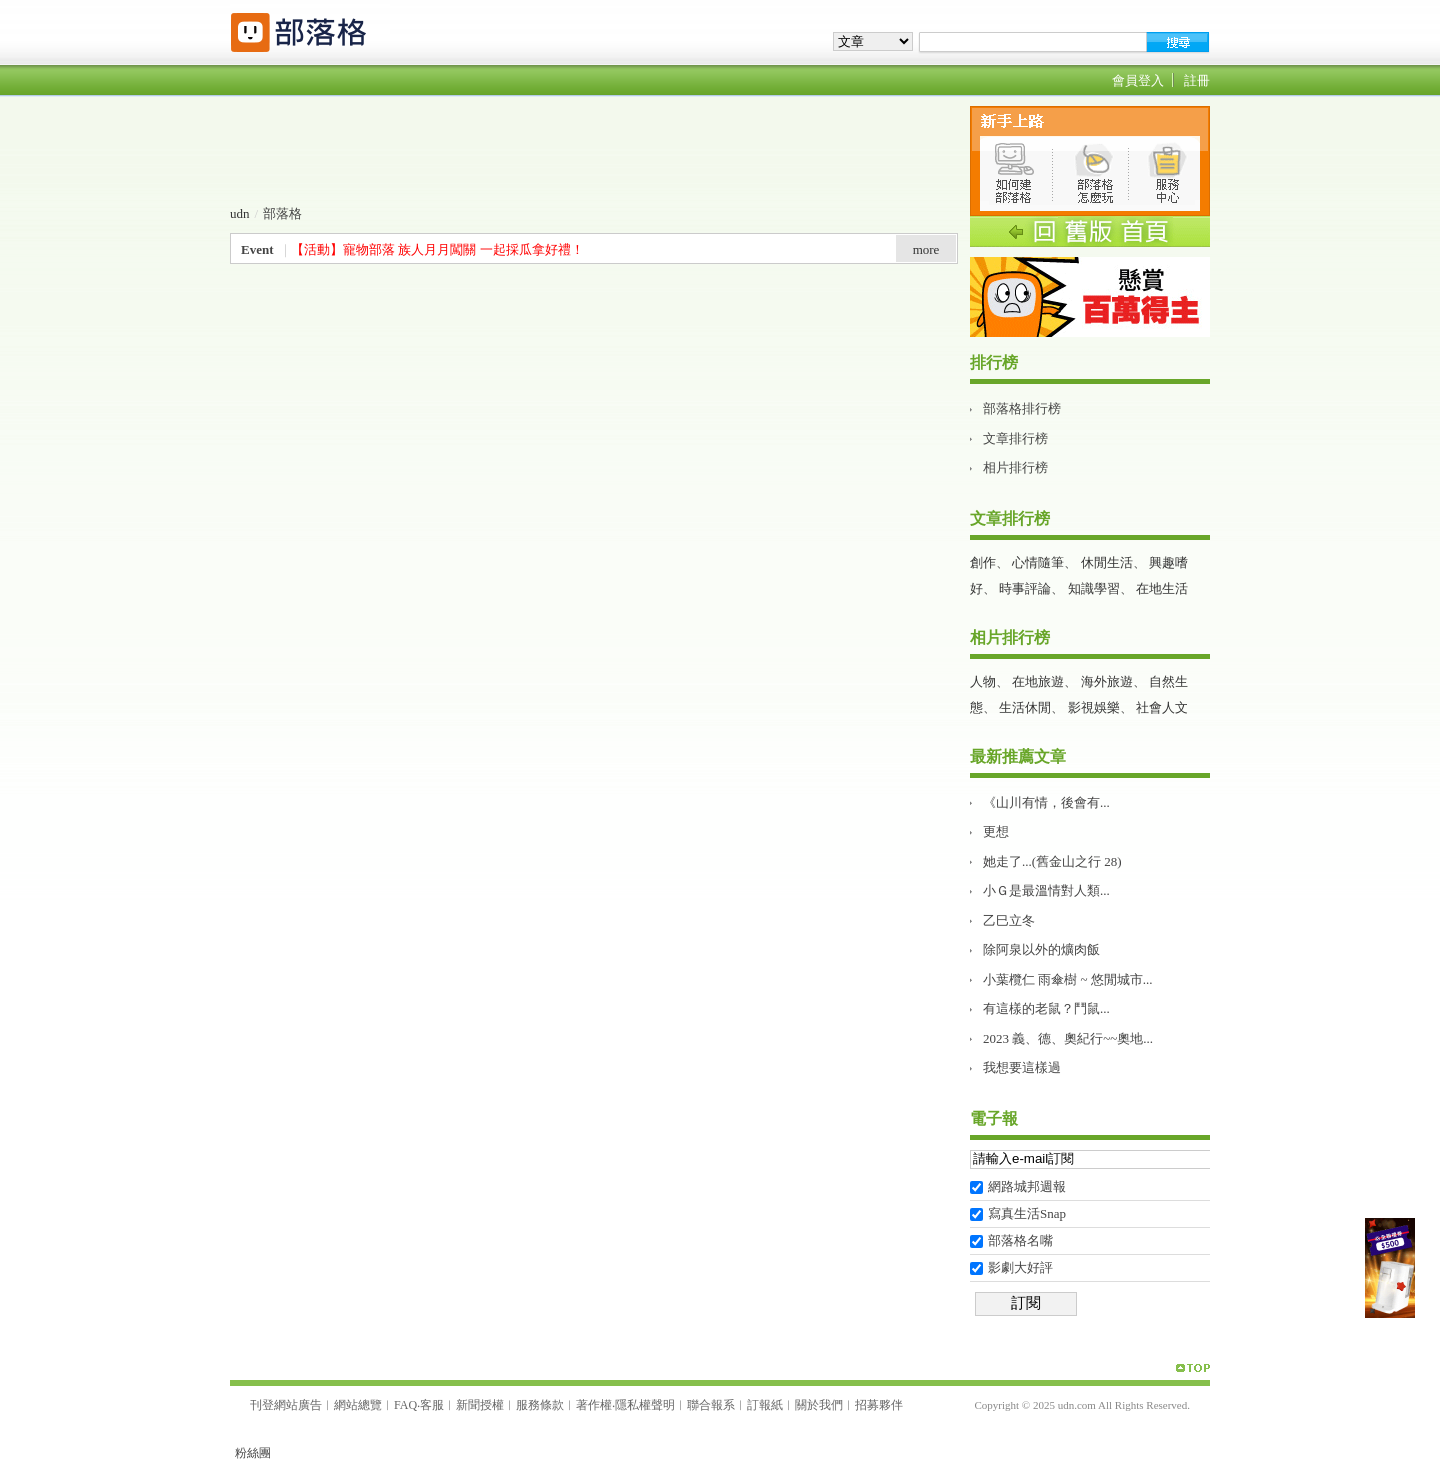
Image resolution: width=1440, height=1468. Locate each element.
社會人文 (1162, 707)
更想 (996, 831)
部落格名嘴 (1020, 1240)
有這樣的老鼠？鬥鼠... (1046, 1008)
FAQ (405, 1405)
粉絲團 (253, 1453)
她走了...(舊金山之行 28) (1052, 861)
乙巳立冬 (1009, 920)
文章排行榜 (1015, 438)
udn (240, 213)
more (926, 249)
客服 (432, 1405)
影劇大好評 (1020, 1267)
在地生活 (1162, 588)
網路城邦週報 (1027, 1186)
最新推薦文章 (1018, 756)
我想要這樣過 (1022, 1067)
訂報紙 (765, 1405)
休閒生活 (1107, 562)
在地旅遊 (1038, 681)
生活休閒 (1025, 707)
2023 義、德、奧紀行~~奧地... (1068, 1038)
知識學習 (1094, 588)
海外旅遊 (1107, 681)
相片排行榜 (1015, 467)
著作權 (594, 1405)
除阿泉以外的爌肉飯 (1041, 949)
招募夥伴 (879, 1405)
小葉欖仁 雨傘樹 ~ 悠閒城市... (1068, 979)
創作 (983, 562)
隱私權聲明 (645, 1405)
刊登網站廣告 (286, 1405)
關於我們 (819, 1405)
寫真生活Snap (1027, 1213)
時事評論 (1025, 588)
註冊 (1197, 80)
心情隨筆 (1038, 562)
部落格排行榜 (1022, 408)
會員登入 (1138, 80)
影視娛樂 (1094, 707)
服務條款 (540, 1405)
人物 (983, 681)
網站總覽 (358, 1405)
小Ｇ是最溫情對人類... (1046, 890)
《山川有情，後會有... (1046, 802)
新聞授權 (480, 1405)
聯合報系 (711, 1405)
